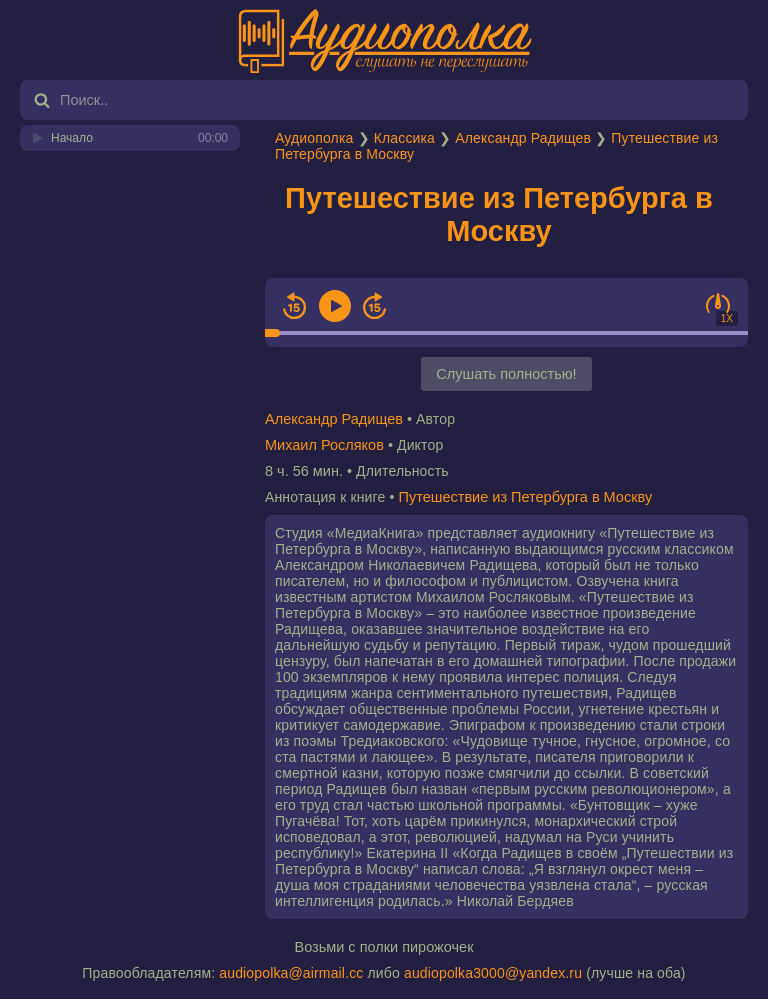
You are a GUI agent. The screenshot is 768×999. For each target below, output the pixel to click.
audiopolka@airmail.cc (291, 973)
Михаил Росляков (324, 445)
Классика (404, 138)
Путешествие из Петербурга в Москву (499, 214)
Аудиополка (314, 138)
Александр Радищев (523, 138)
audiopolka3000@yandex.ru (493, 973)
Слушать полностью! (506, 374)
